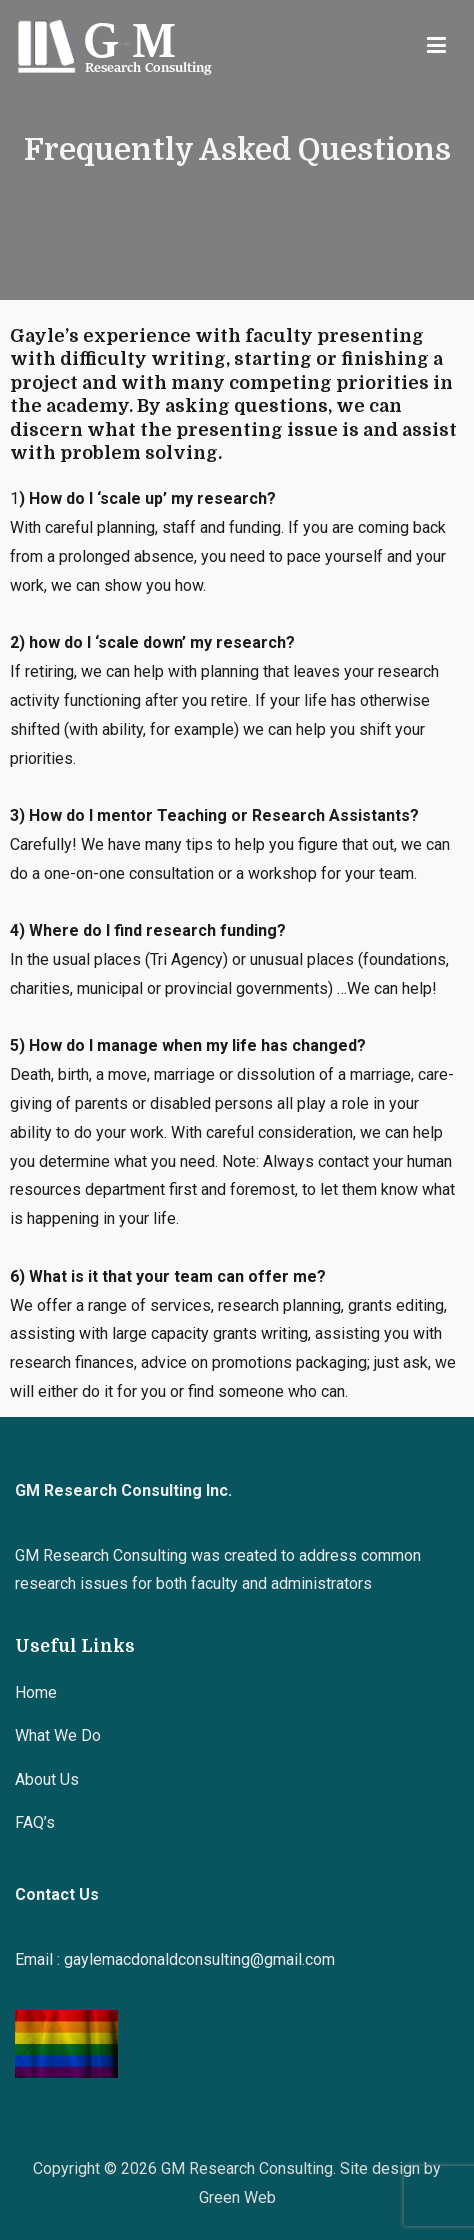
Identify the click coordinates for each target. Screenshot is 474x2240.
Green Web (237, 2197)
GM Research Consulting (247, 2168)
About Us (47, 1779)
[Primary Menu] (436, 46)
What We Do (58, 1735)
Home (36, 1692)
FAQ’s (35, 1822)
